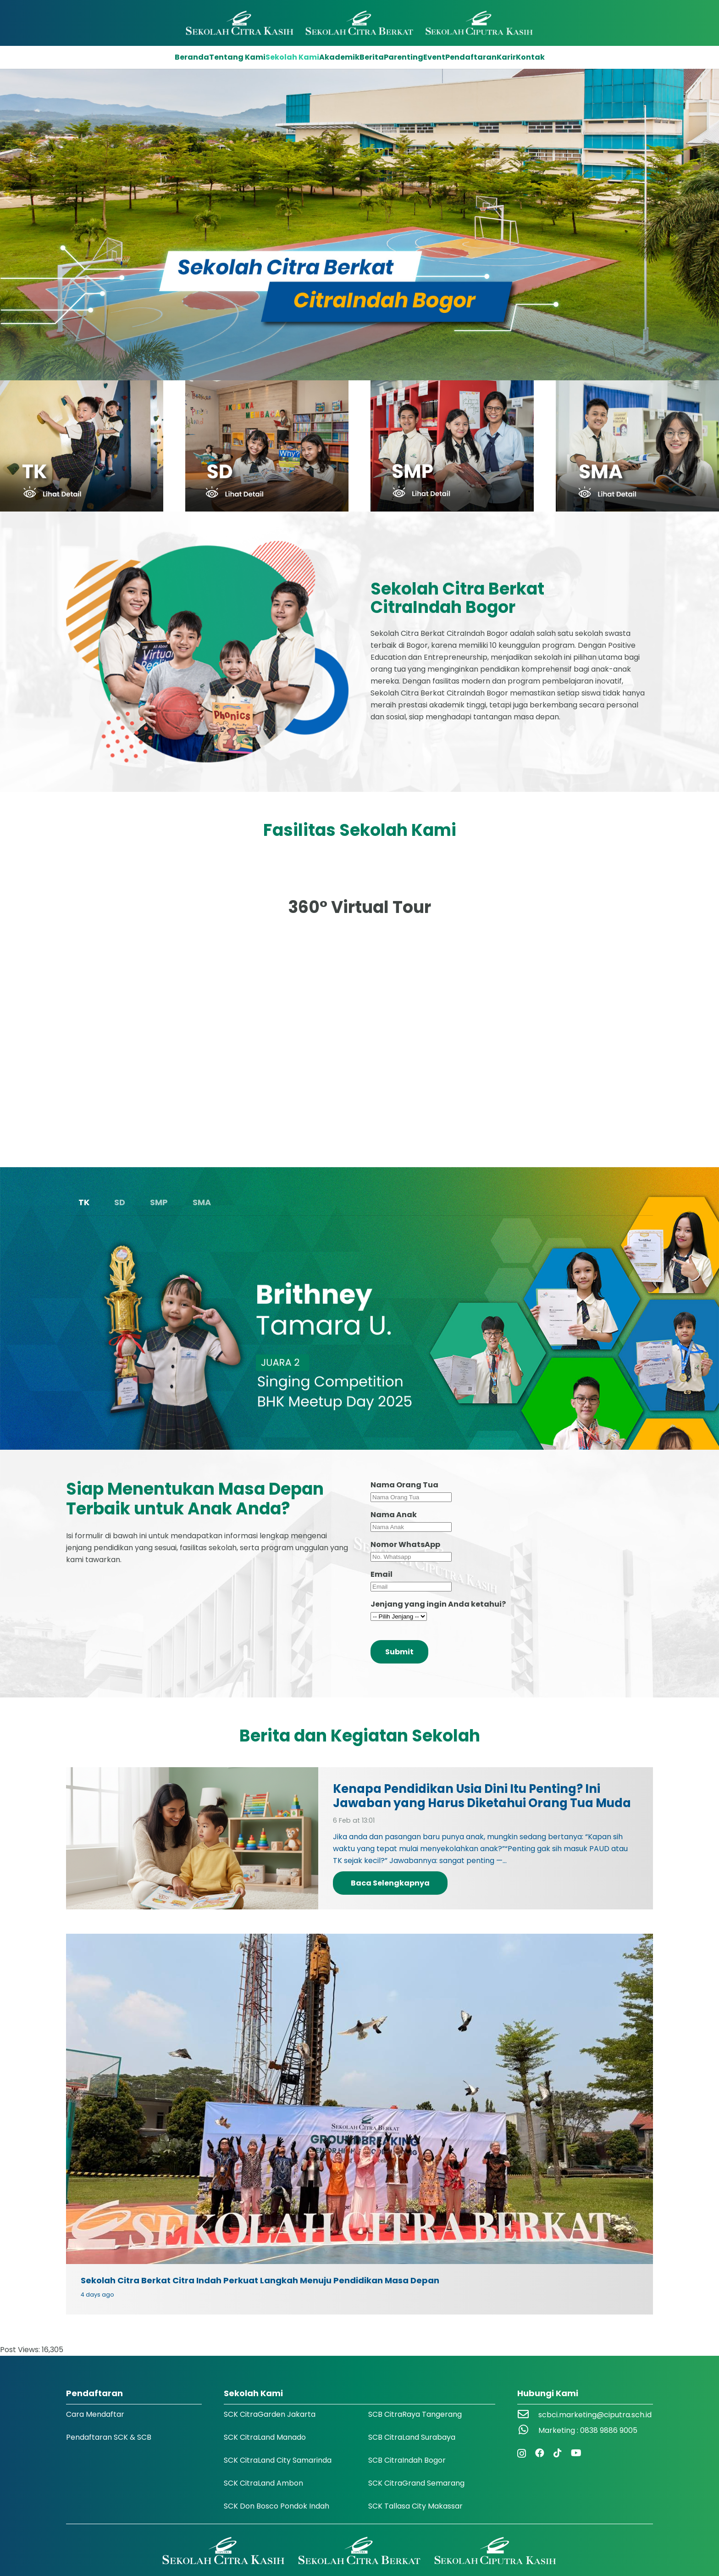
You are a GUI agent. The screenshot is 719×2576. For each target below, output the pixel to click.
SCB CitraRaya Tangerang (415, 2414)
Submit (399, 1652)
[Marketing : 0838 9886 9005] (527, 2430)
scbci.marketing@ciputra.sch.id (595, 2414)
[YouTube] (576, 2453)
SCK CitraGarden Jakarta (269, 2414)
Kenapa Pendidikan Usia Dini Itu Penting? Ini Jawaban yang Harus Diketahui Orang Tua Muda (482, 1795)
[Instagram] (521, 2453)
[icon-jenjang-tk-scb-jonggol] (81, 446)
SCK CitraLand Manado (265, 2437)
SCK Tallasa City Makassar (415, 2506)
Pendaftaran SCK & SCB (108, 2437)
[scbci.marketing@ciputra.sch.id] (527, 2415)
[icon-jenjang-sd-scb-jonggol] (266, 446)
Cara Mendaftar (95, 2414)
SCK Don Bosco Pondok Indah (276, 2506)
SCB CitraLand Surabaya (411, 2437)
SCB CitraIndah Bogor (407, 2460)
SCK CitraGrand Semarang (416, 2483)
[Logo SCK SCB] (360, 23)
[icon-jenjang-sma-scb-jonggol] (637, 446)
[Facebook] (539, 2453)
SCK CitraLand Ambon (263, 2483)
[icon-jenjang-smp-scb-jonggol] (452, 446)
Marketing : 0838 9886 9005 (587, 2430)
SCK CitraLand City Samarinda (278, 2460)
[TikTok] (557, 2453)
